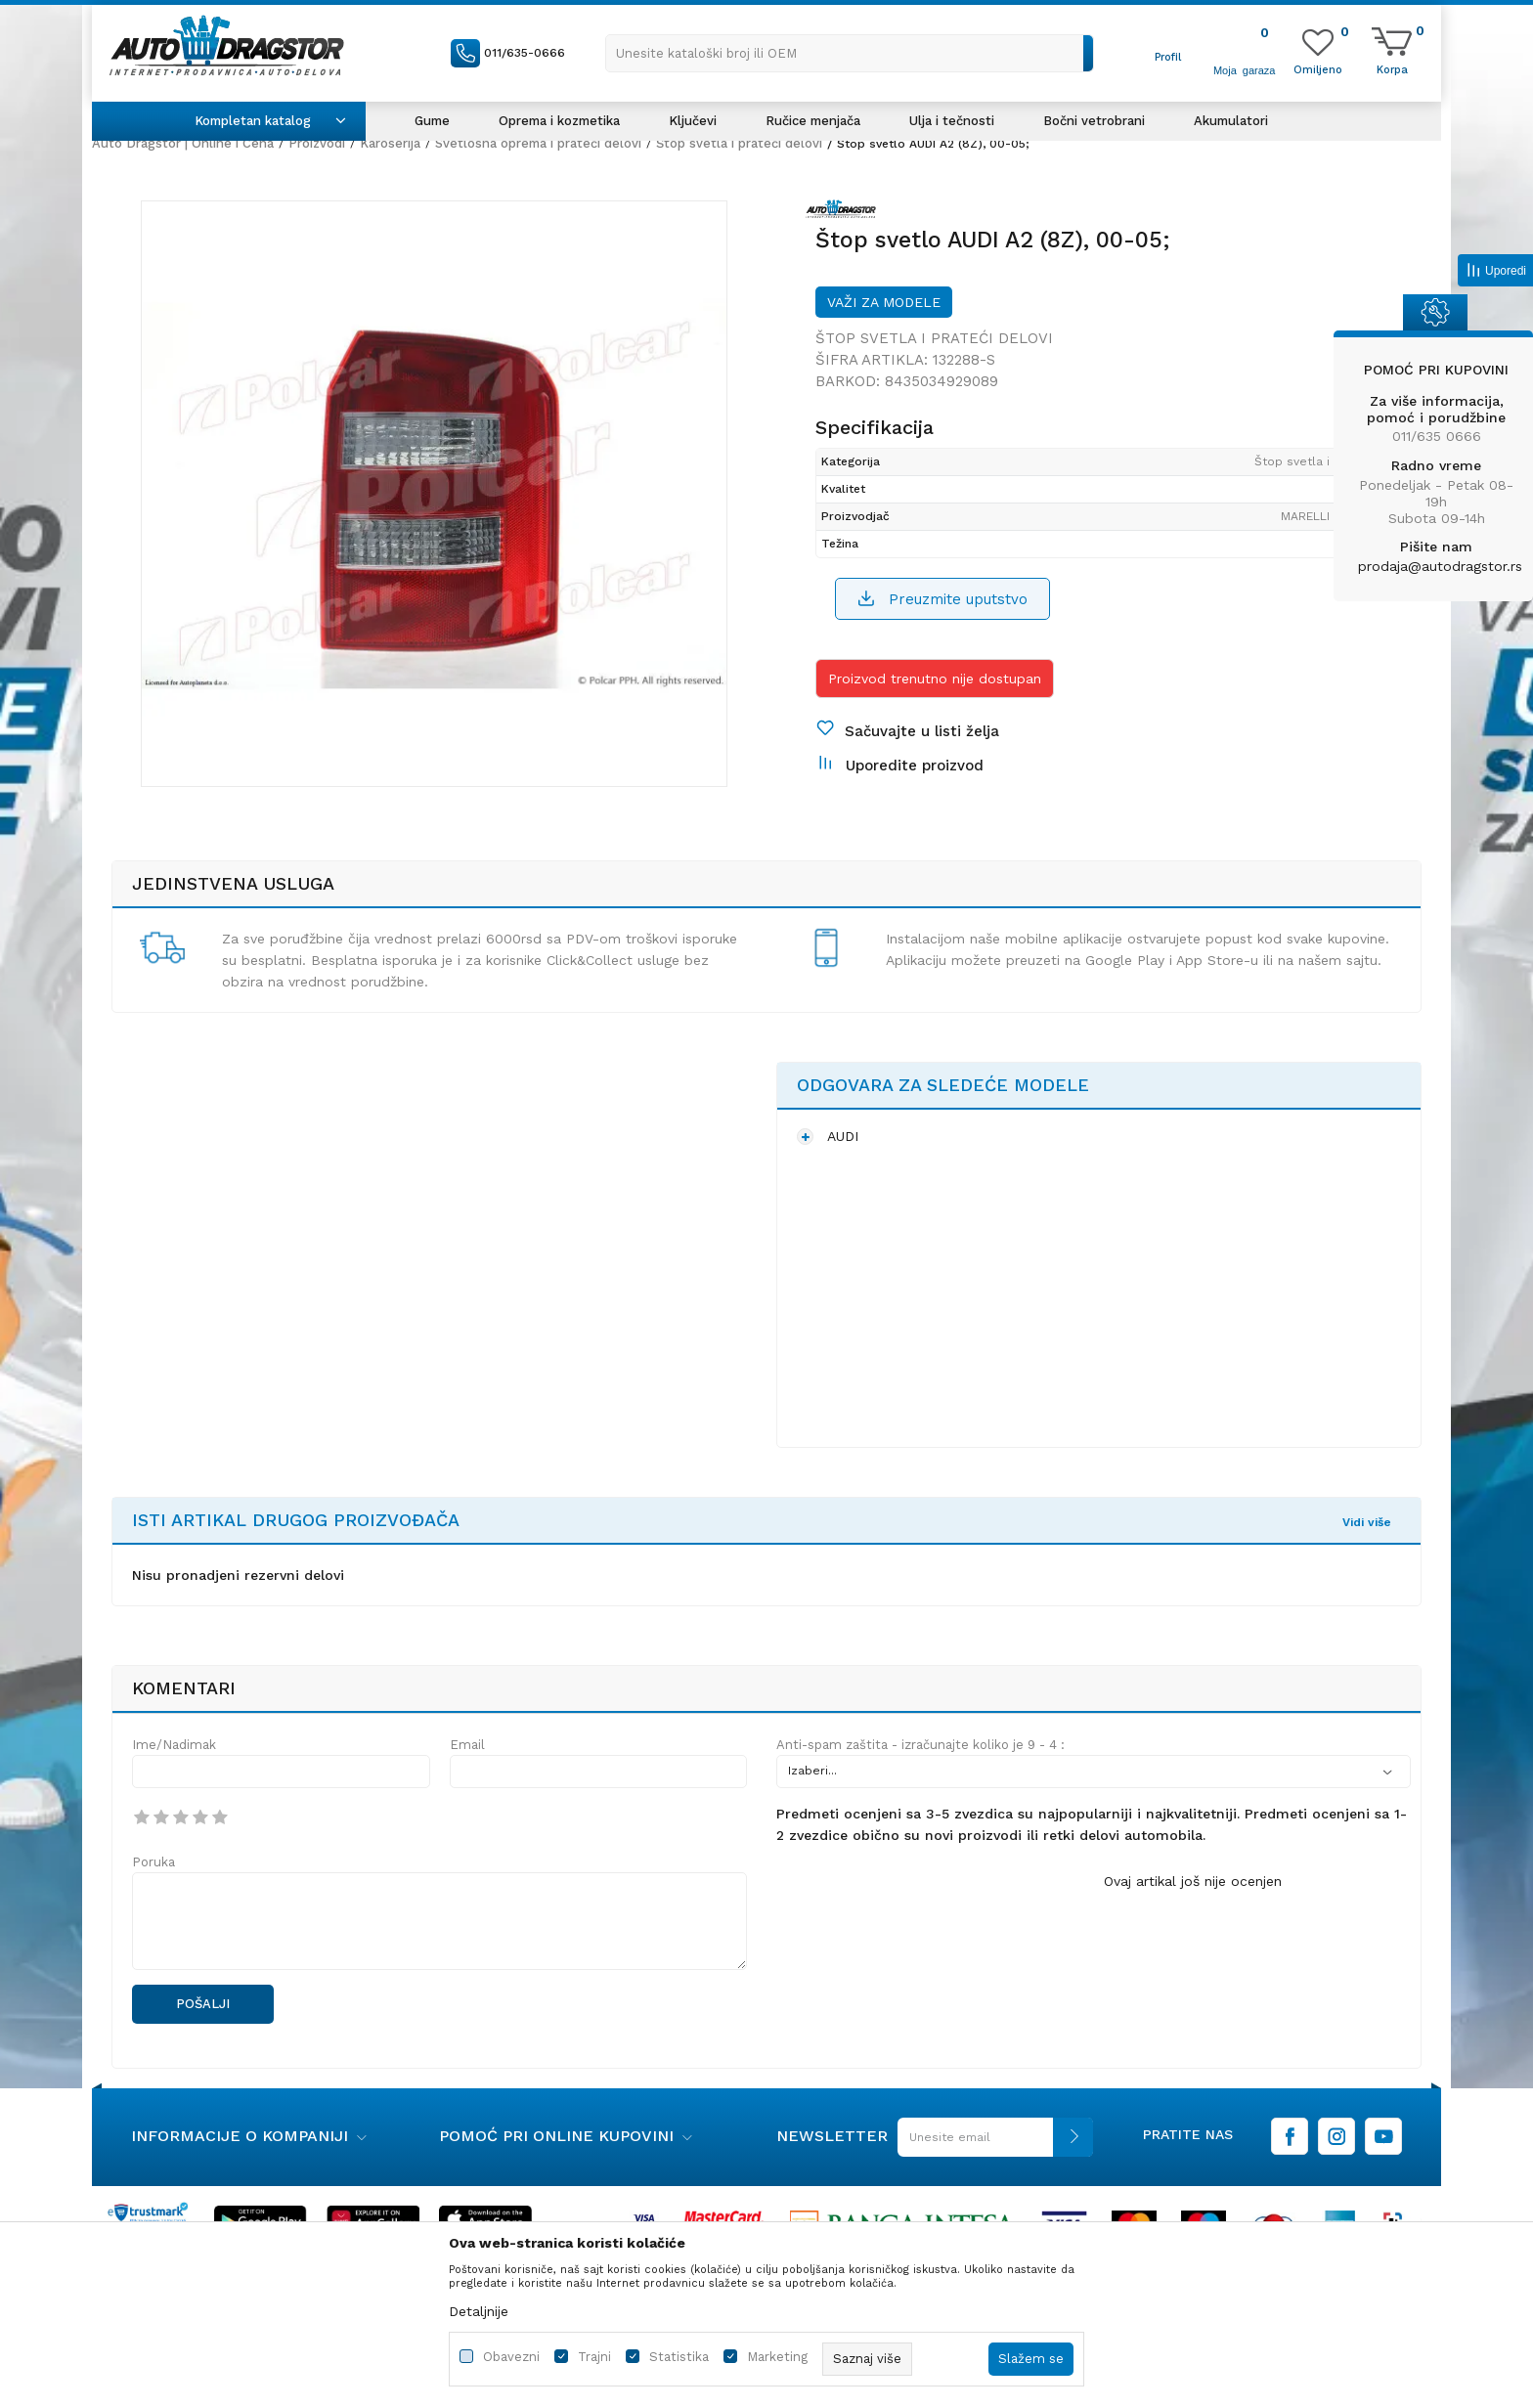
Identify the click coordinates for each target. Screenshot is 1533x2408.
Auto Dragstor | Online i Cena (183, 143)
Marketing (777, 2356)
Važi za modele (884, 302)
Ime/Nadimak (174, 1744)
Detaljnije (478, 2311)
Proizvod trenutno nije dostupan (934, 678)
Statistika (679, 2356)
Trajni (594, 2356)
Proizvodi (316, 143)
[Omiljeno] (1317, 68)
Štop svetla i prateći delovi (739, 143)
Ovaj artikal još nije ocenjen (1193, 1881)
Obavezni (511, 2356)
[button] (849, 53)
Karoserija (390, 143)
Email (467, 1744)
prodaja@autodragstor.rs (1440, 566)
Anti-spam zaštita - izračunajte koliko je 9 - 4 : (920, 1744)
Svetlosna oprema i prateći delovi (538, 143)
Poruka (153, 1862)
